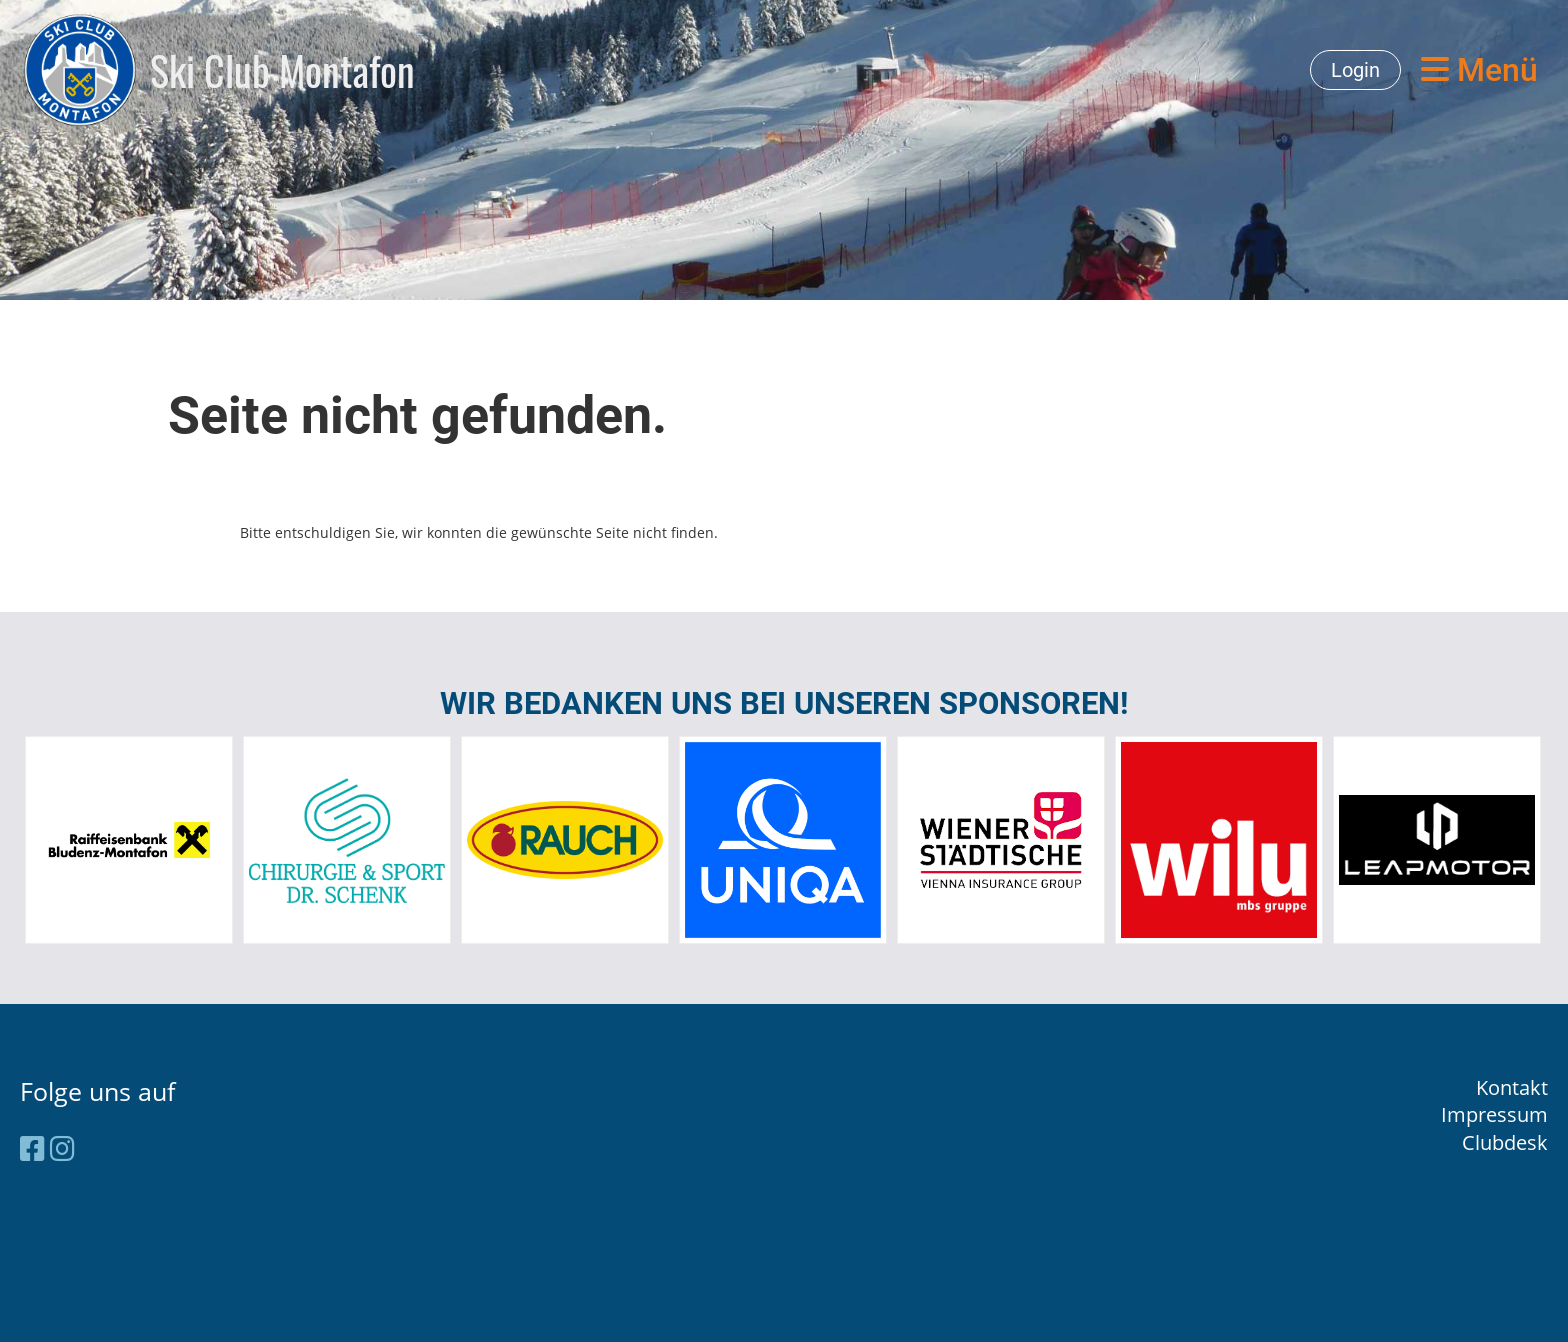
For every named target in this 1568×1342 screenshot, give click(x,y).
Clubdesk (1505, 1142)
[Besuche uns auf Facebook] (32, 1148)
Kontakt (1512, 1087)
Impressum (1494, 1114)
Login (1355, 70)
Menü (1479, 70)
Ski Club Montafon (282, 70)
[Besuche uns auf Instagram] (62, 1148)
